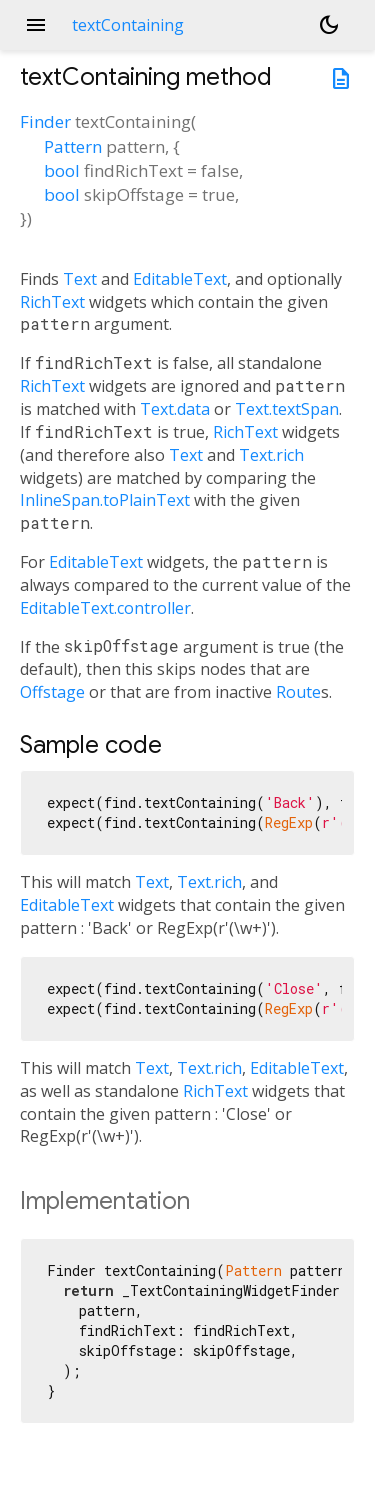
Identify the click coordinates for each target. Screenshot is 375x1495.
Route (298, 692)
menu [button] (36, 25)
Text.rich (271, 455)
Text (80, 279)
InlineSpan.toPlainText (105, 500)
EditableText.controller (105, 608)
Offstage (52, 692)
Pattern (73, 146)
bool (62, 170)
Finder (45, 121)
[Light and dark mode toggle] (329, 25)
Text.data (175, 409)
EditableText (180, 279)
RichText (52, 302)
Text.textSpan (287, 409)
